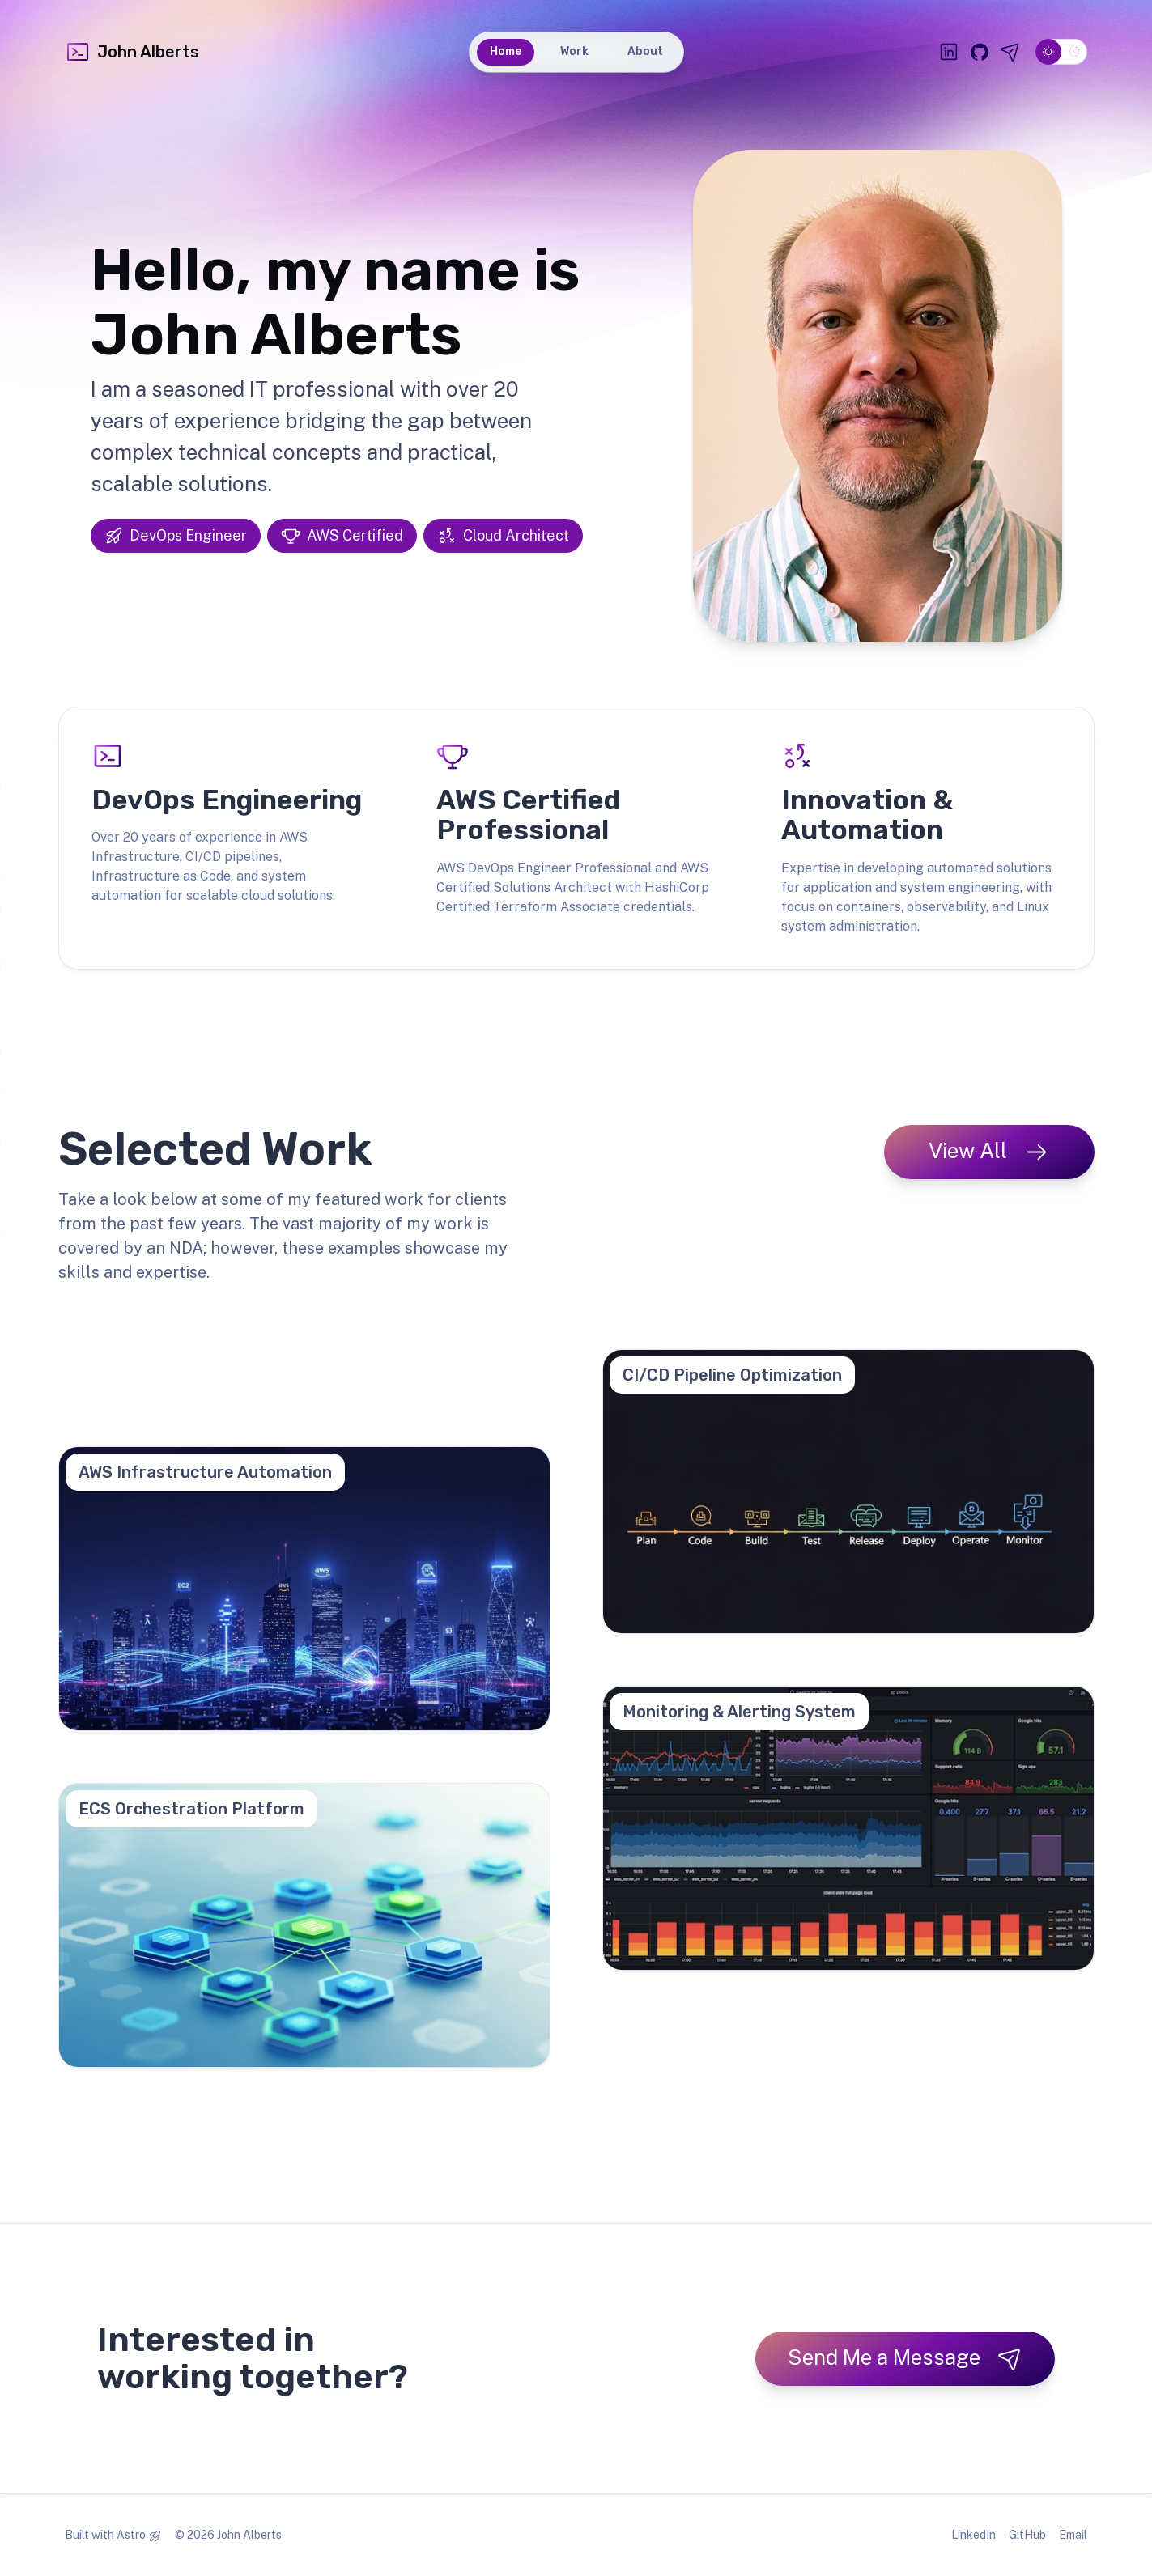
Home (505, 51)
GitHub (1027, 2534)
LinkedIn (973, 2534)
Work (574, 51)
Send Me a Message (905, 2358)
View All (989, 1151)
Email (1073, 2534)
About (645, 51)
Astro (131, 2534)
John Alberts (132, 52)
